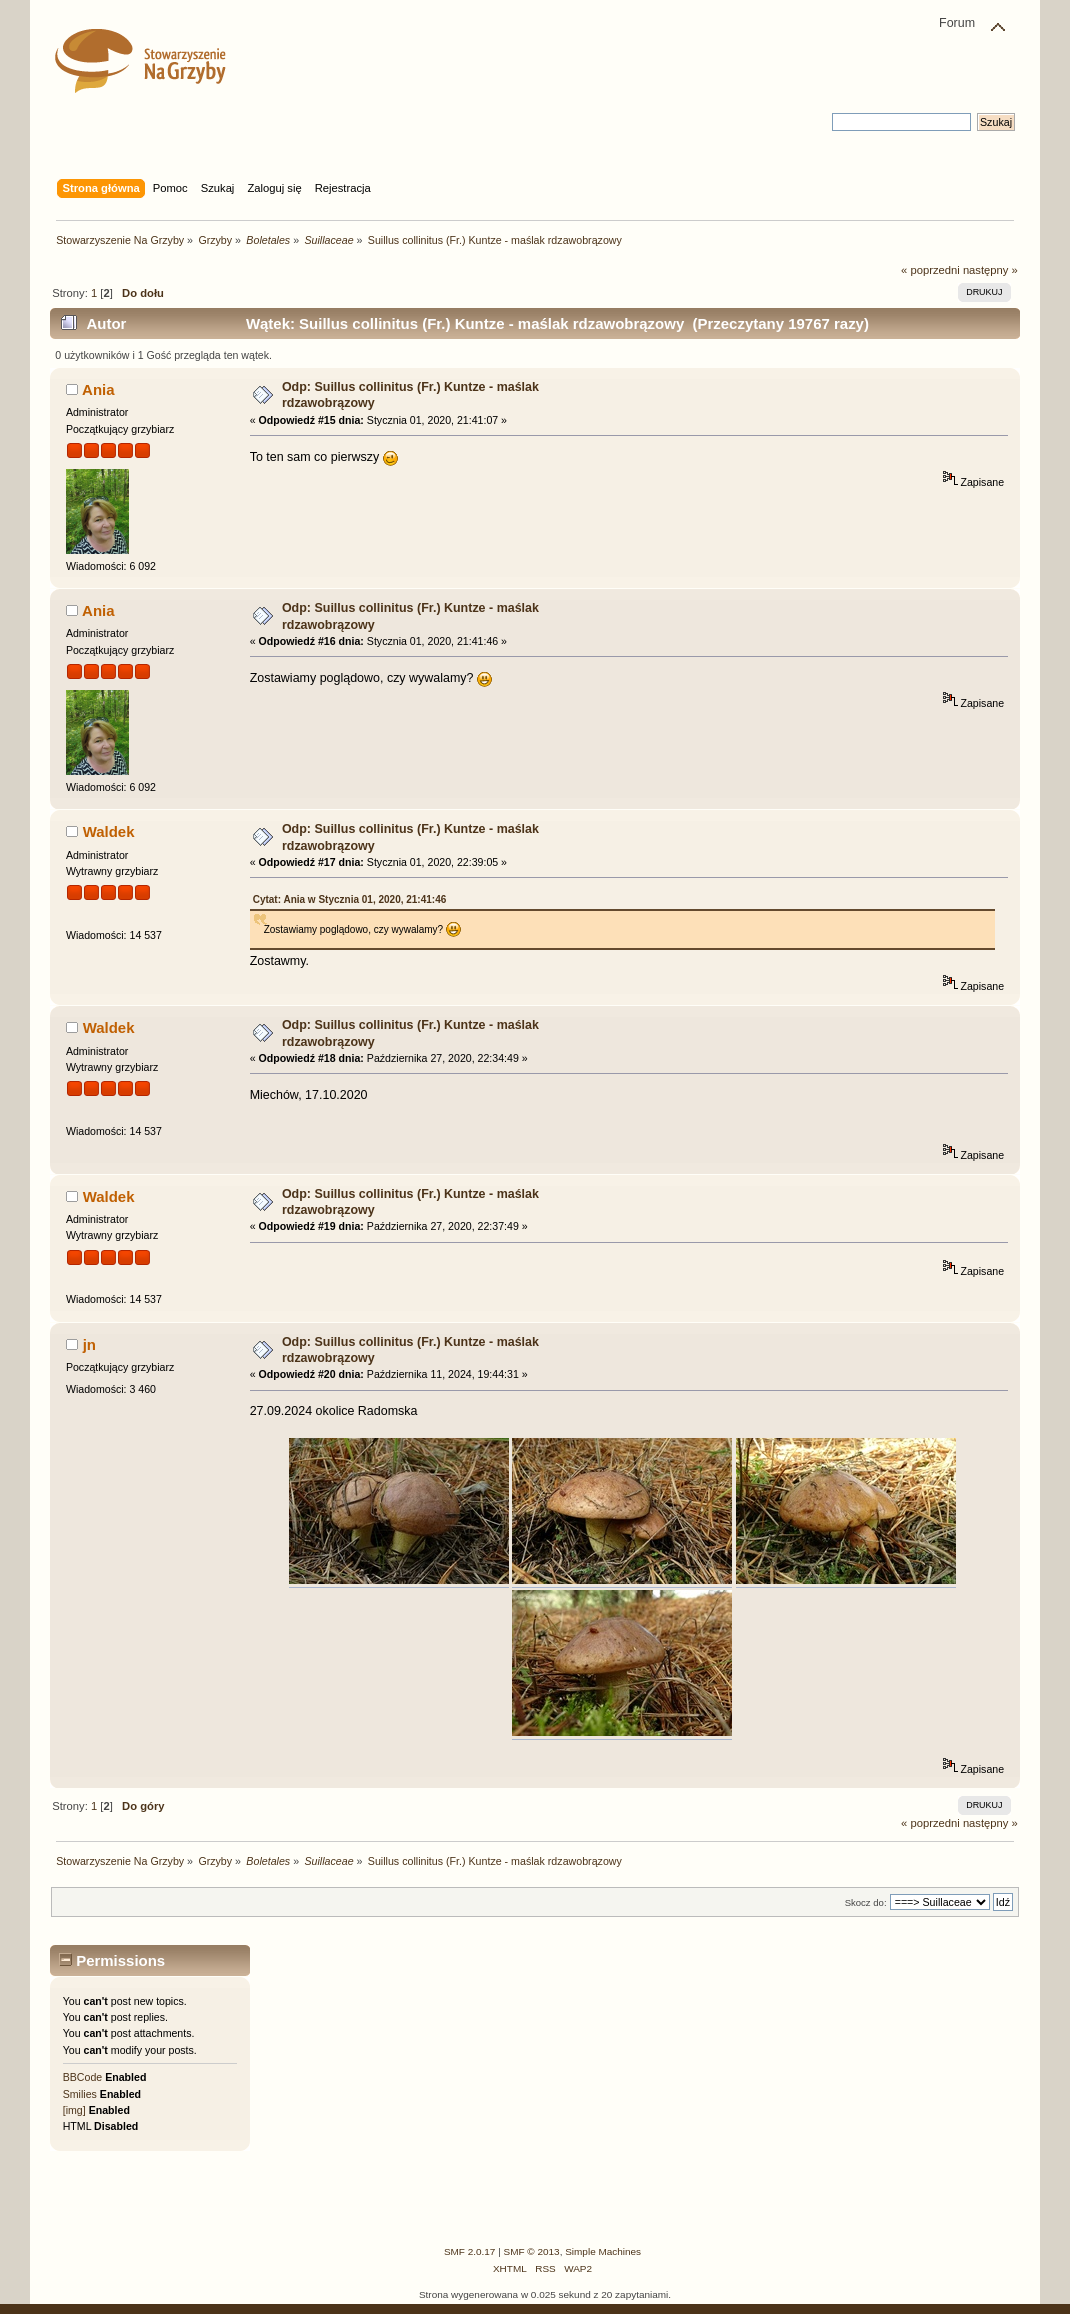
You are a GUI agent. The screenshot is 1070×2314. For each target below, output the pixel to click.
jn (89, 1344)
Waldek (109, 831)
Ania (98, 389)
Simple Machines (603, 2251)
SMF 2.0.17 (470, 2251)
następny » (990, 270)
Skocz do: (866, 1902)
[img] (74, 2110)
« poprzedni (930, 270)
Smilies (80, 2094)
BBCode (82, 2077)
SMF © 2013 (532, 2251)
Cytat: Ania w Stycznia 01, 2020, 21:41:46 (350, 899)
